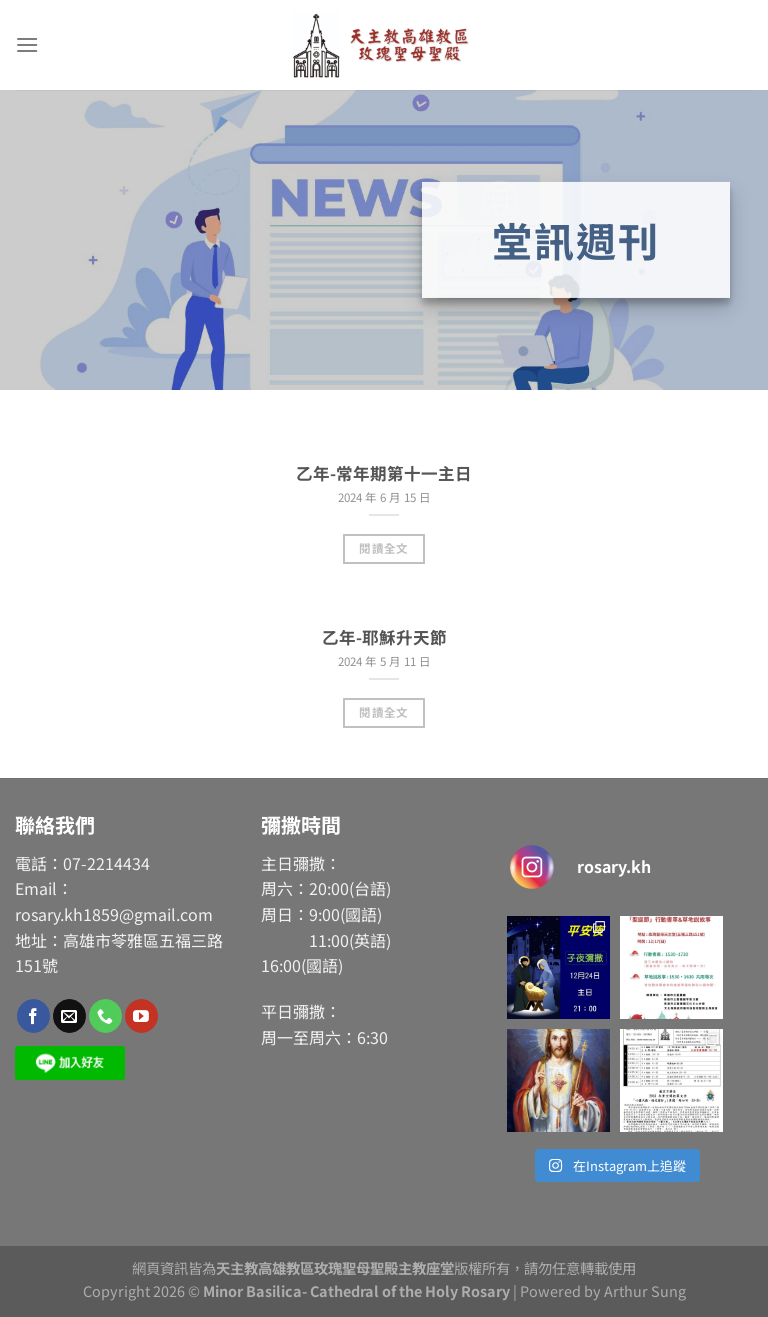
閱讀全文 (383, 548)
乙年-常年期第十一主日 (384, 474)
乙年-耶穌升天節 (384, 638)
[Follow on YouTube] (141, 1016)
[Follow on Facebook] (33, 1016)
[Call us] (105, 1016)
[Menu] (27, 44)
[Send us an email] (69, 1016)
